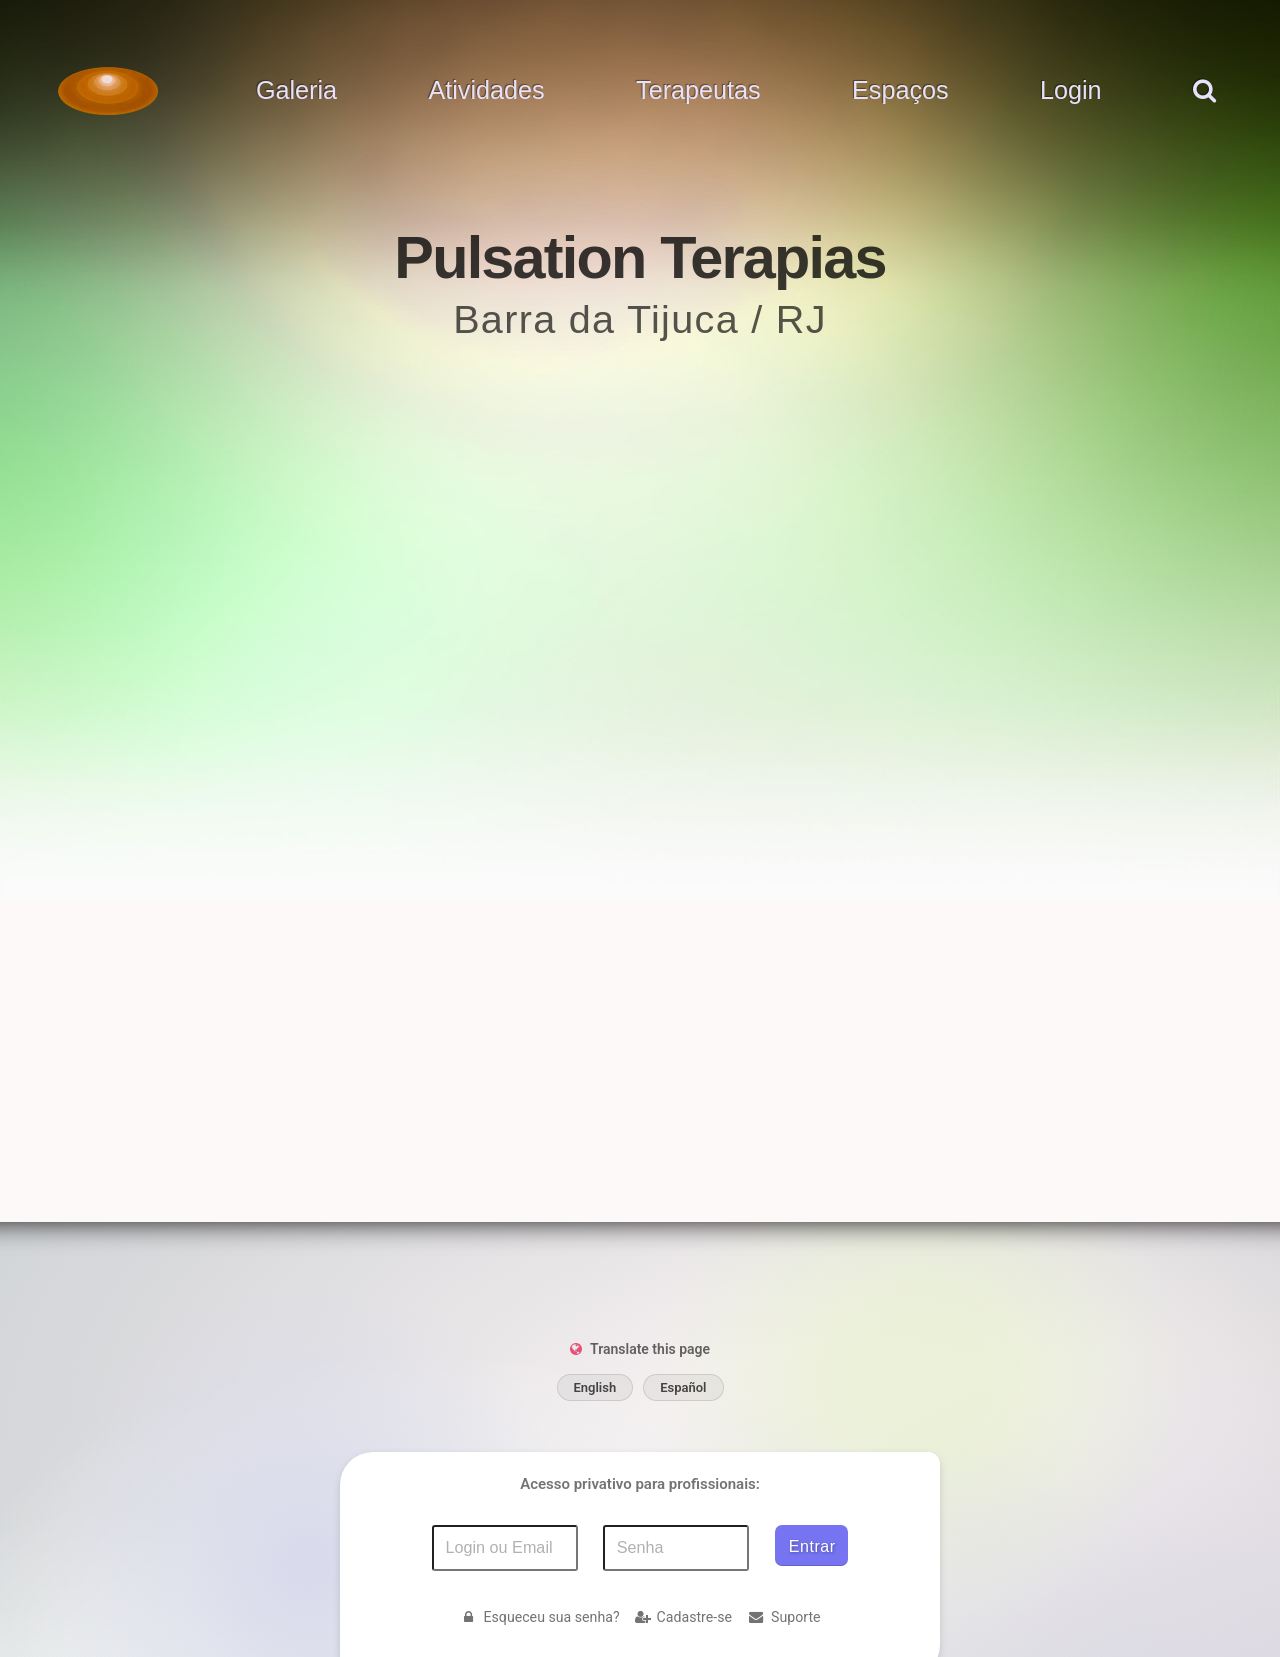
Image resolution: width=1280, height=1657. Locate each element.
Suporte (784, 1617)
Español (683, 1387)
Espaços (900, 91)
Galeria (296, 91)
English (595, 1387)
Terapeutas (698, 91)
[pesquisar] (1203, 111)
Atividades (486, 91)
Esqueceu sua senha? (539, 1617)
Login (1071, 91)
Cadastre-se (683, 1617)
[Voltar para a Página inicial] (108, 91)
